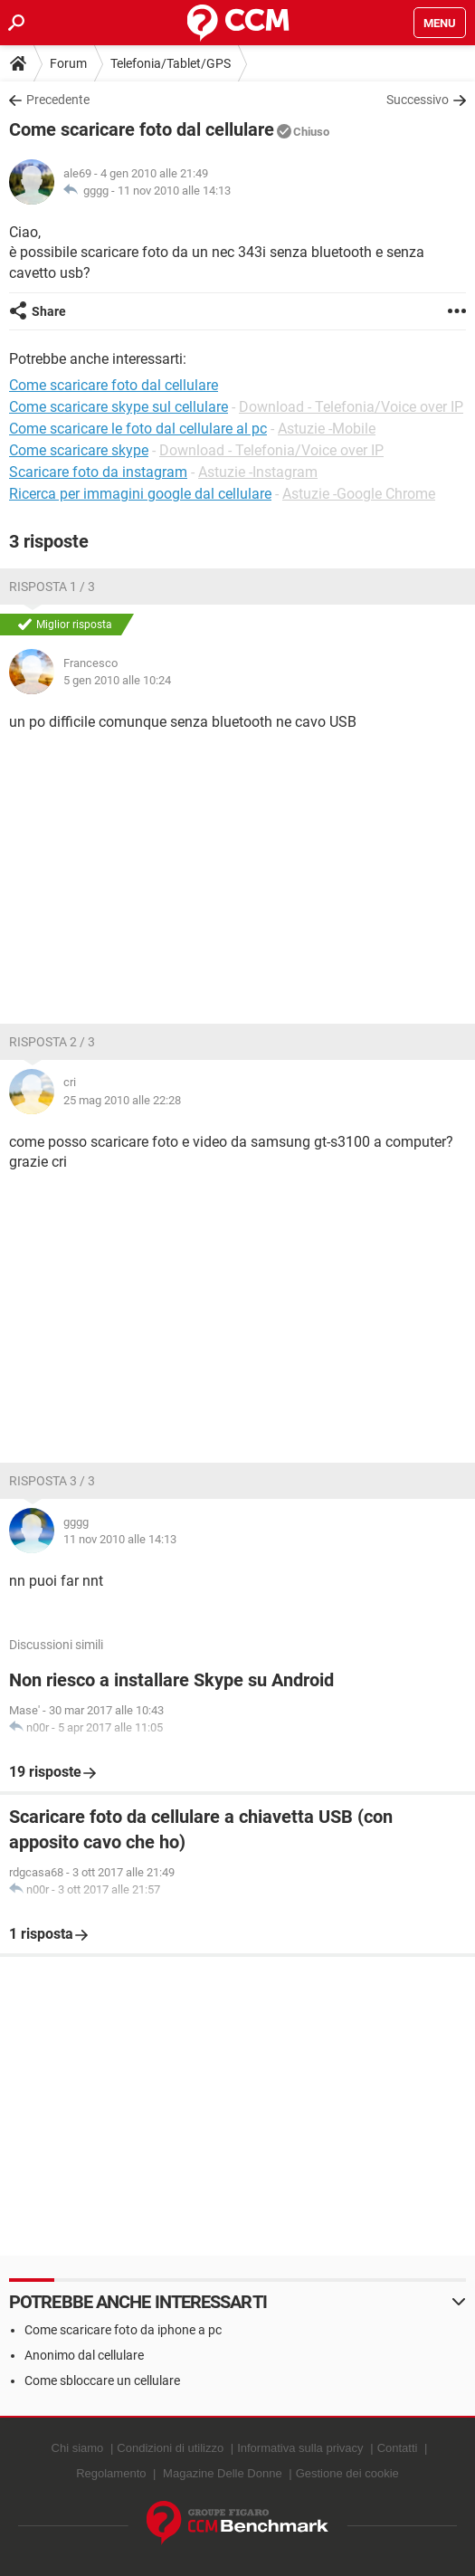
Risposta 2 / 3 (52, 1042)
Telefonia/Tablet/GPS (170, 63)
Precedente (58, 99)
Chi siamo (78, 2448)
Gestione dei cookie (347, 2473)
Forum (68, 63)
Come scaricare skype (78, 450)
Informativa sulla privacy (300, 2448)
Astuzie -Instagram (258, 472)
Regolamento (111, 2473)
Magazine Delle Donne (222, 2473)
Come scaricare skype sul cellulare (118, 406)
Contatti (397, 2448)
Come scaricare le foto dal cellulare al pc (138, 428)
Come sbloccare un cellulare (102, 2380)
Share (49, 311)
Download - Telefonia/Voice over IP (351, 406)
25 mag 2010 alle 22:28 (122, 1100)
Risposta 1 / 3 (52, 586)
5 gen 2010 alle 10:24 (117, 680)
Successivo (417, 99)
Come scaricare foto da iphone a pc (123, 2330)
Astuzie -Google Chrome (358, 493)
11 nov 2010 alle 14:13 (174, 190)
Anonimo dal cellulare (84, 2355)
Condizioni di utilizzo (170, 2448)
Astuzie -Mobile (326, 428)
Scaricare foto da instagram (98, 472)
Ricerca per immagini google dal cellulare (140, 493)
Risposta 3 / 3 (52, 1481)
